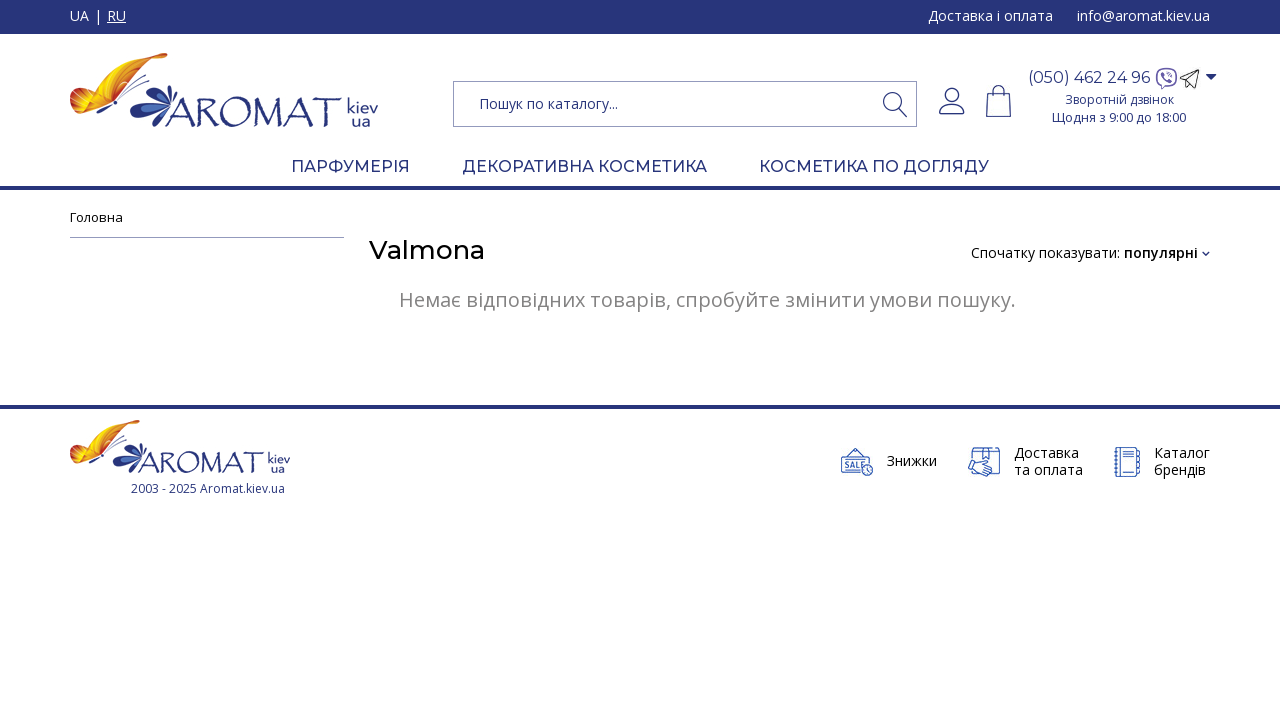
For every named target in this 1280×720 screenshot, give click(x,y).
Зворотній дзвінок (1119, 99)
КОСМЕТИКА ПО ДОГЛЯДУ (874, 166)
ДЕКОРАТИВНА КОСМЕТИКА (584, 166)
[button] (1119, 78)
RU (116, 16)
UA (79, 16)
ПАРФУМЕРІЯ (350, 166)
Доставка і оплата (990, 15)
